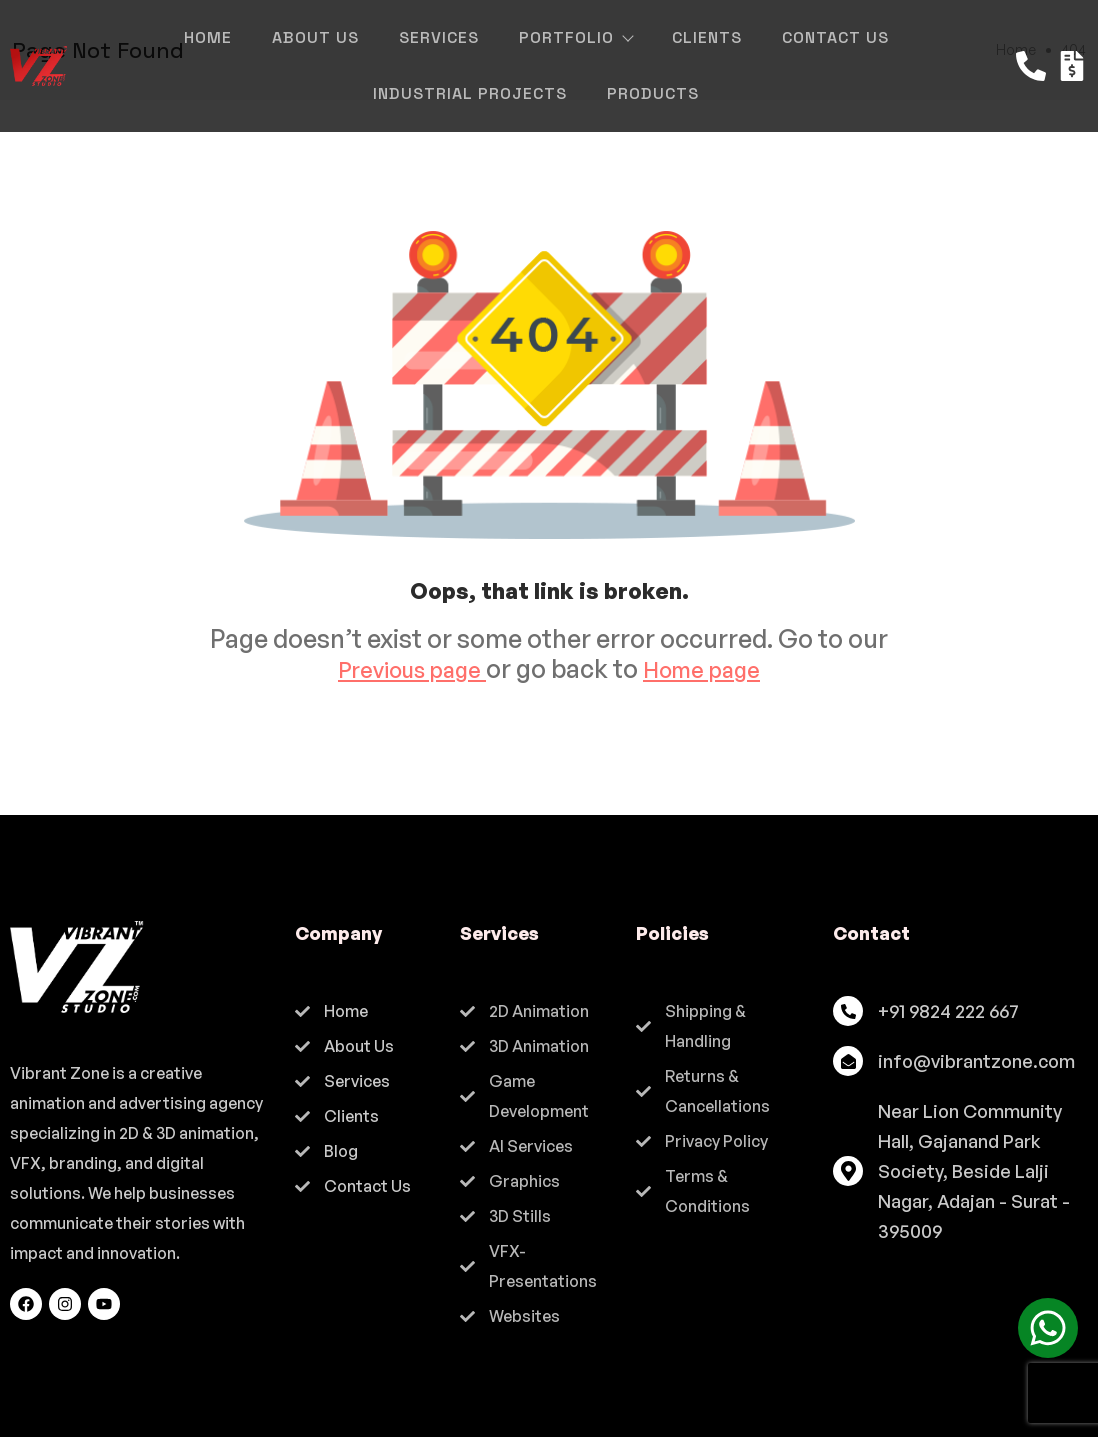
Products (653, 93)
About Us (315, 37)
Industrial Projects (470, 93)
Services (439, 37)
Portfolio (575, 37)
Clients (707, 37)
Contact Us (835, 37)
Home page (712, 668)
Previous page (403, 668)
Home (208, 37)
